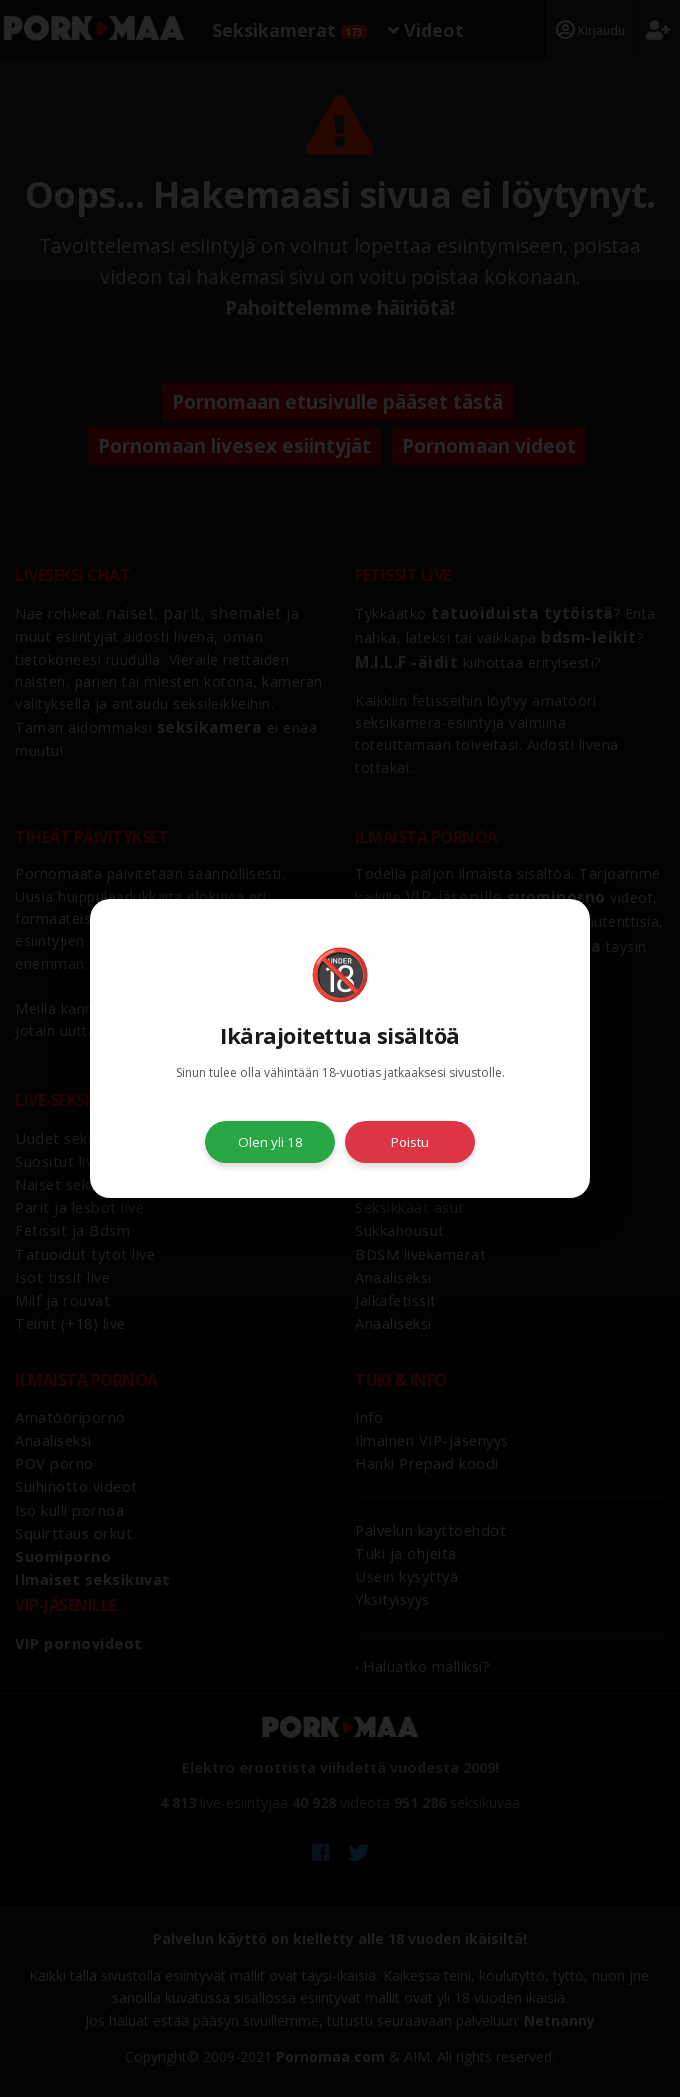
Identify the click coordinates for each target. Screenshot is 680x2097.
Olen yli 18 (270, 1142)
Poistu (410, 1142)
